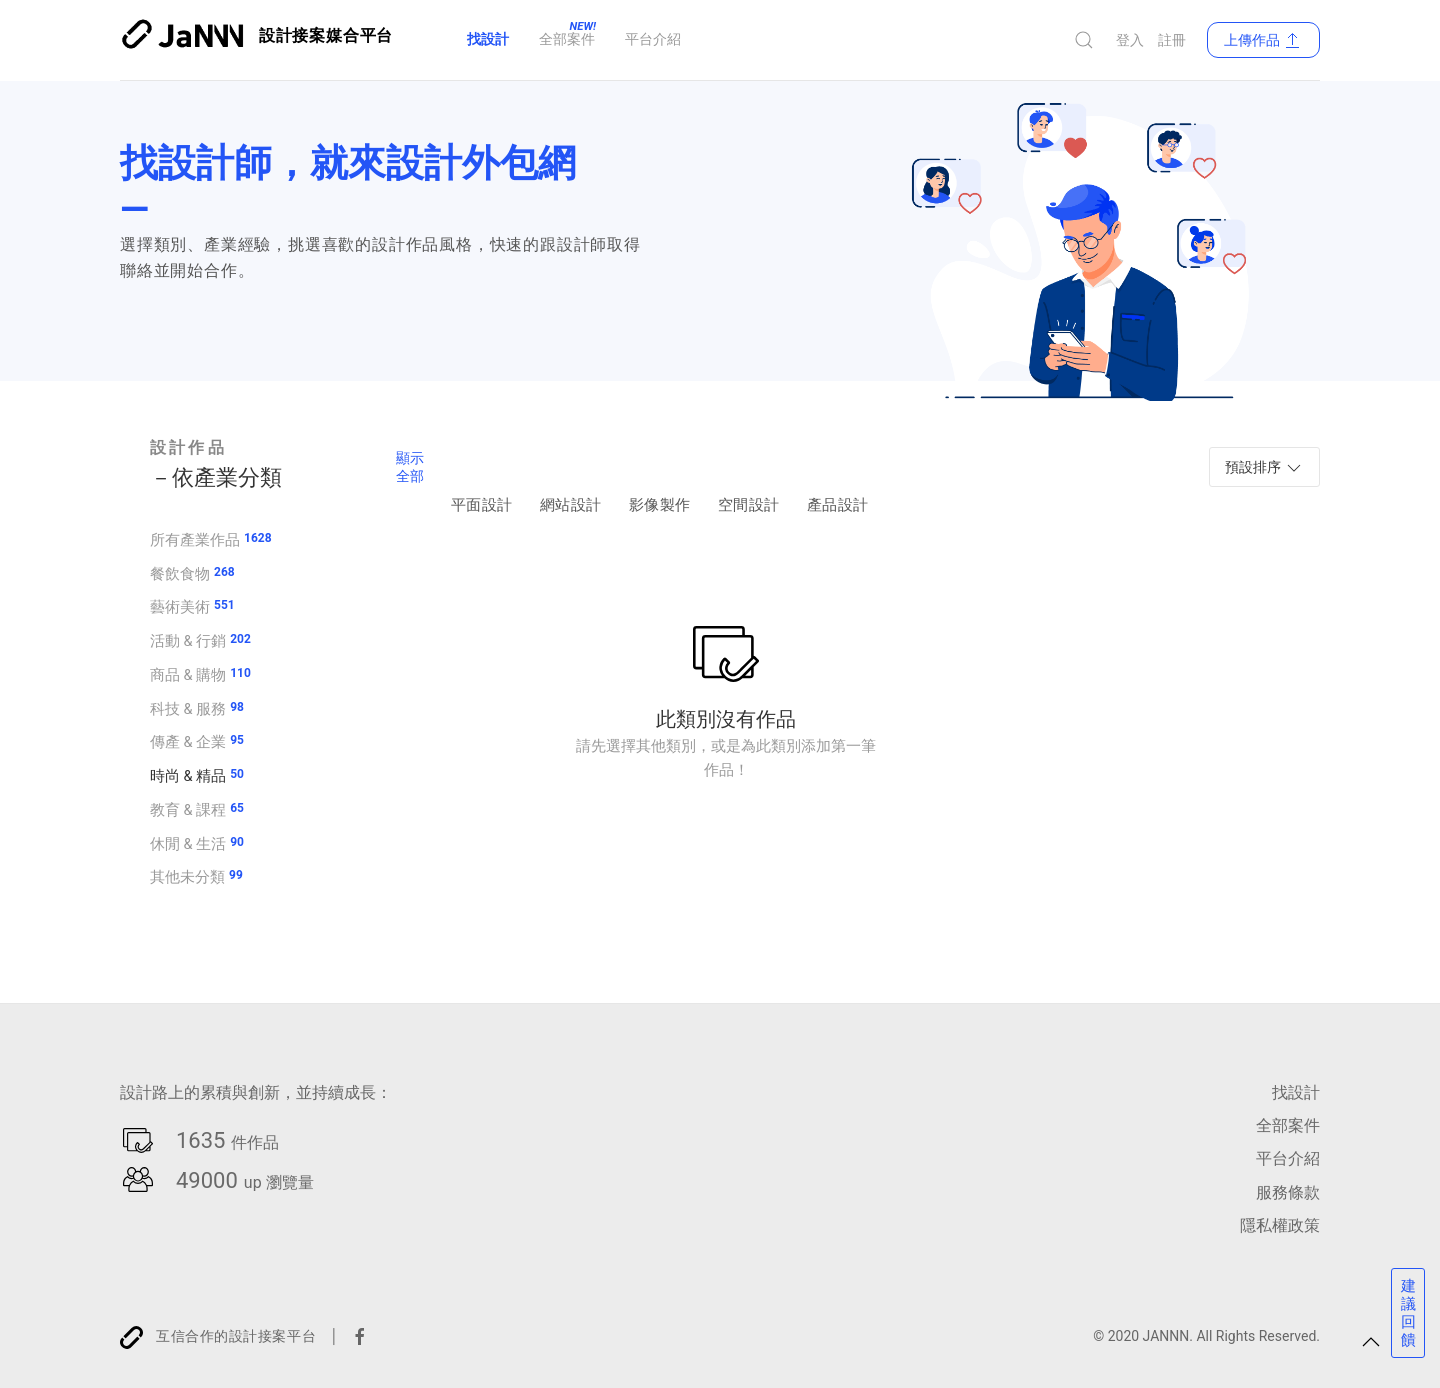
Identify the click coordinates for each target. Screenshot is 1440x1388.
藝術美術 (180, 606)
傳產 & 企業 (188, 741)
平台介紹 (1288, 1158)
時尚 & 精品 (188, 775)
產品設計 (837, 477)
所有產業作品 (195, 539)
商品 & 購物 (188, 674)
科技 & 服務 (188, 708)
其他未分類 (187, 876)
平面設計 (481, 477)
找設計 (1296, 1092)
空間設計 (748, 477)
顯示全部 (410, 467)
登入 (1130, 40)
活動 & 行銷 (188, 640)
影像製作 (659, 477)
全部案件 (1288, 1125)
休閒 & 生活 (188, 843)
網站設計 (570, 477)
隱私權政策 (1280, 1224)
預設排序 (1264, 468)
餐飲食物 (180, 573)
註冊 (1172, 40)
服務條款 (1288, 1191)
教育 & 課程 (188, 809)
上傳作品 (1263, 40)
